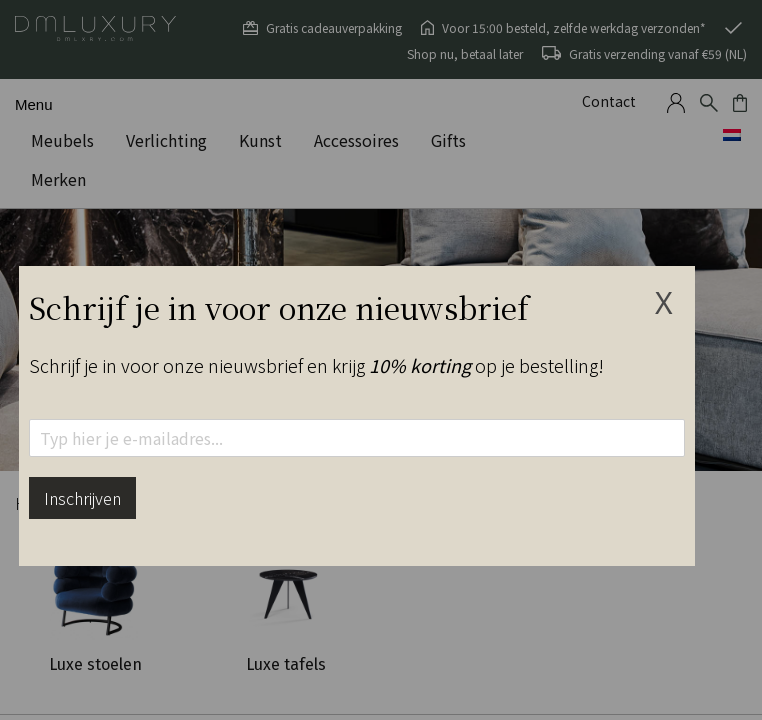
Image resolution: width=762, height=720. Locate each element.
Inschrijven (82, 498)
